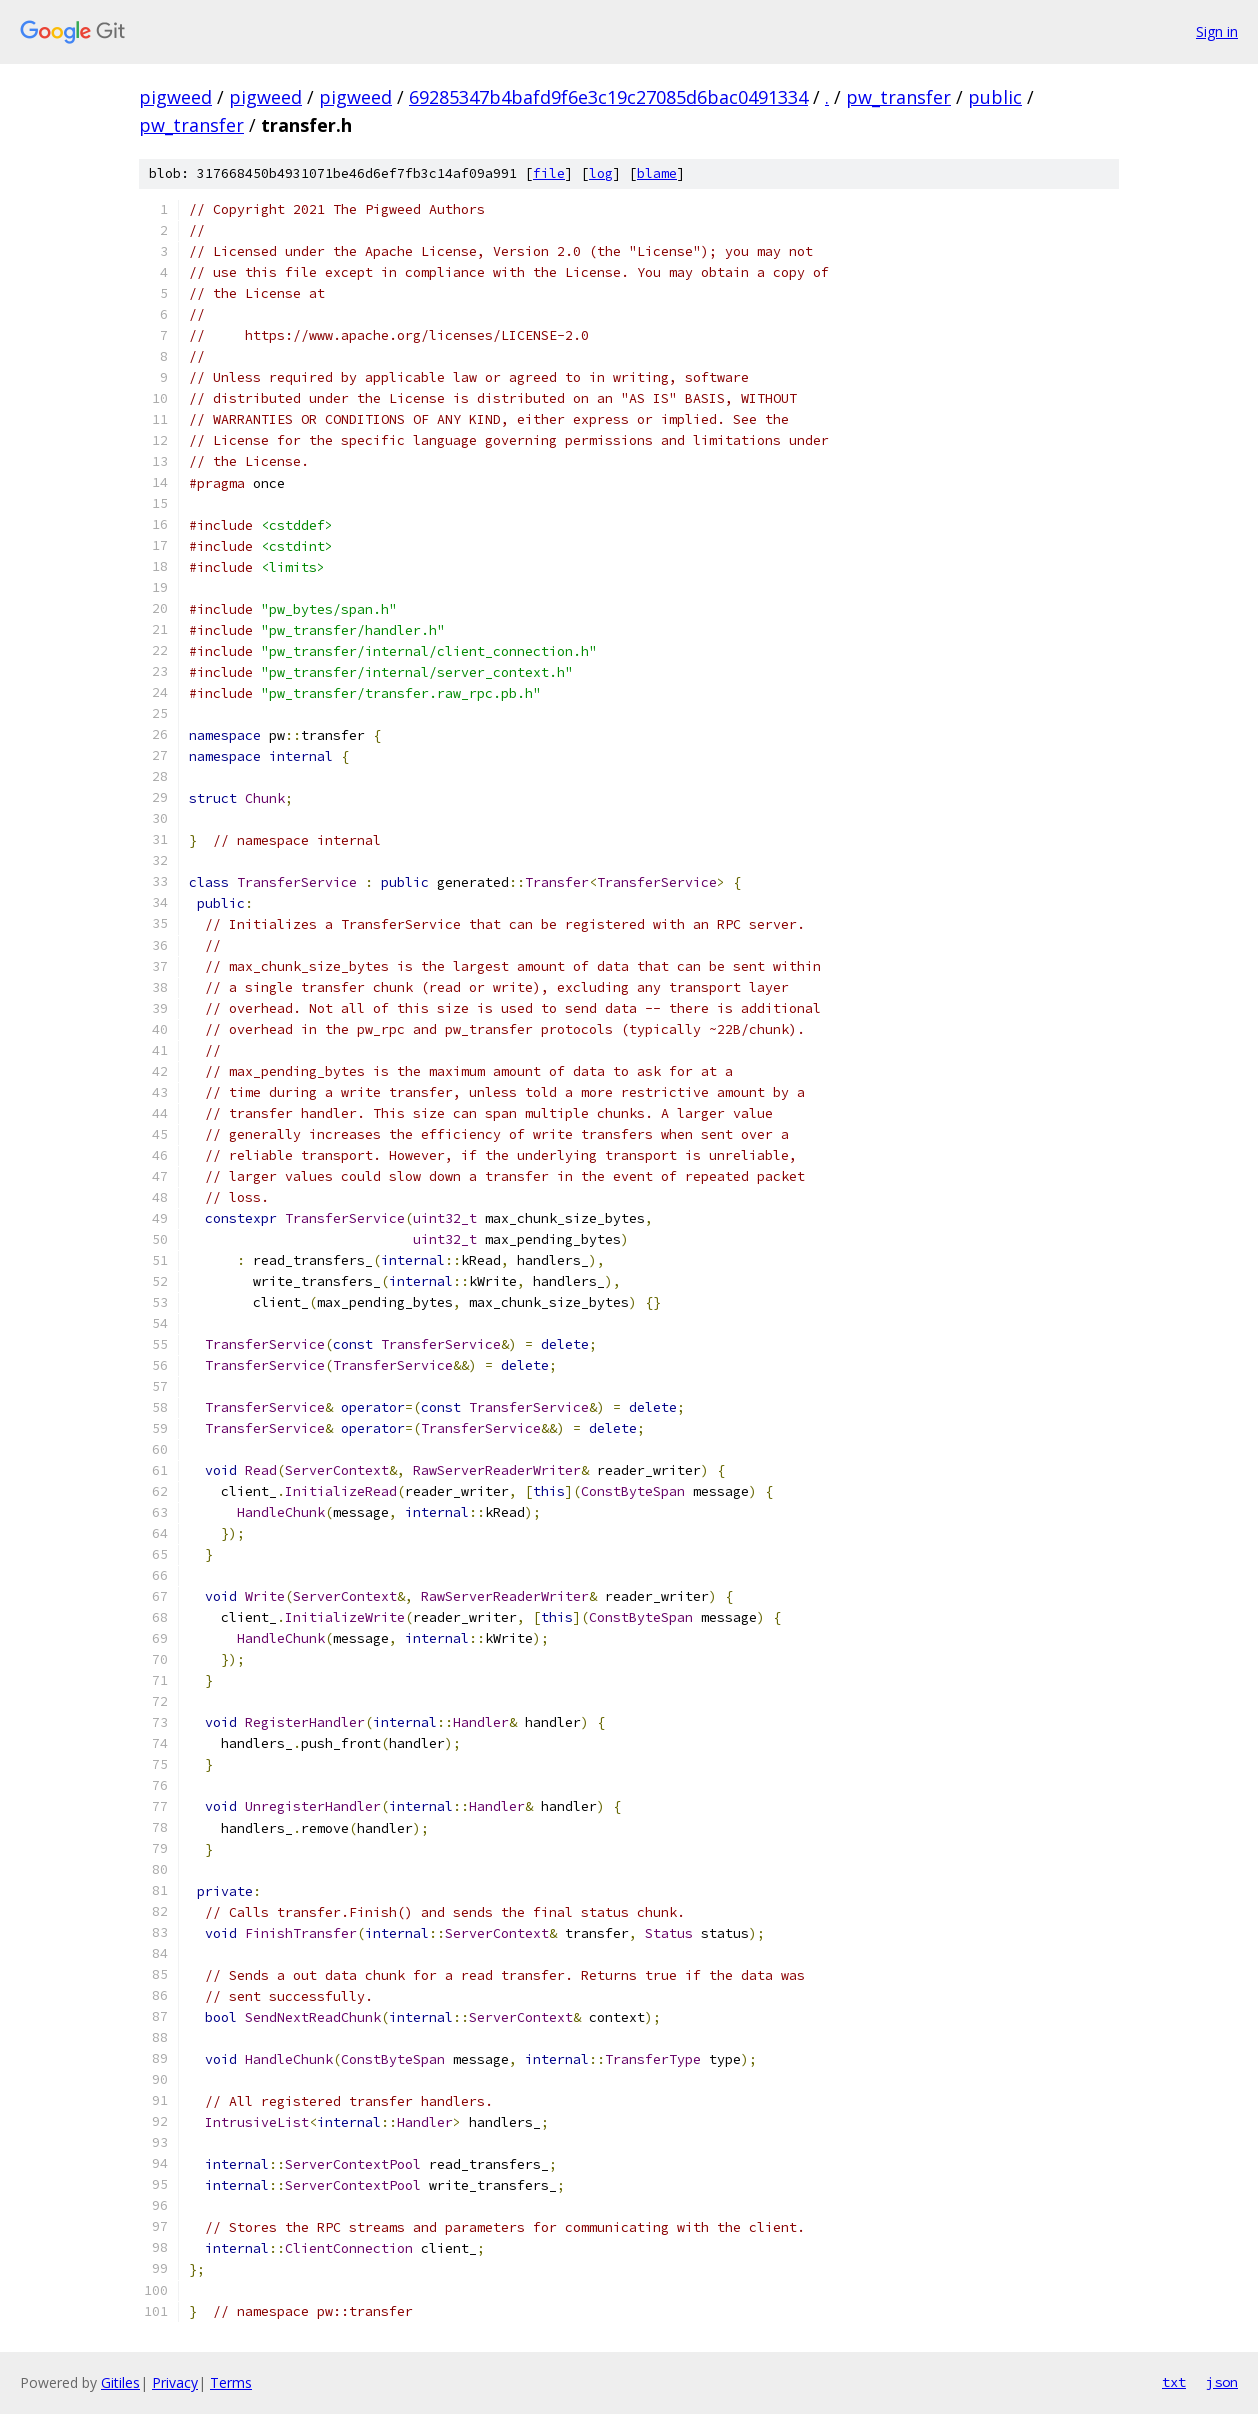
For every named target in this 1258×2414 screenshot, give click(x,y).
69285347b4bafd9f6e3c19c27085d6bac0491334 (608, 97)
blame (657, 173)
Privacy (175, 2382)
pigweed (175, 97)
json (1222, 2382)
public (995, 97)
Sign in (1217, 31)
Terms (231, 2382)
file (549, 173)
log (601, 173)
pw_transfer (898, 97)
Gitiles (120, 2382)
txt (1174, 2382)
